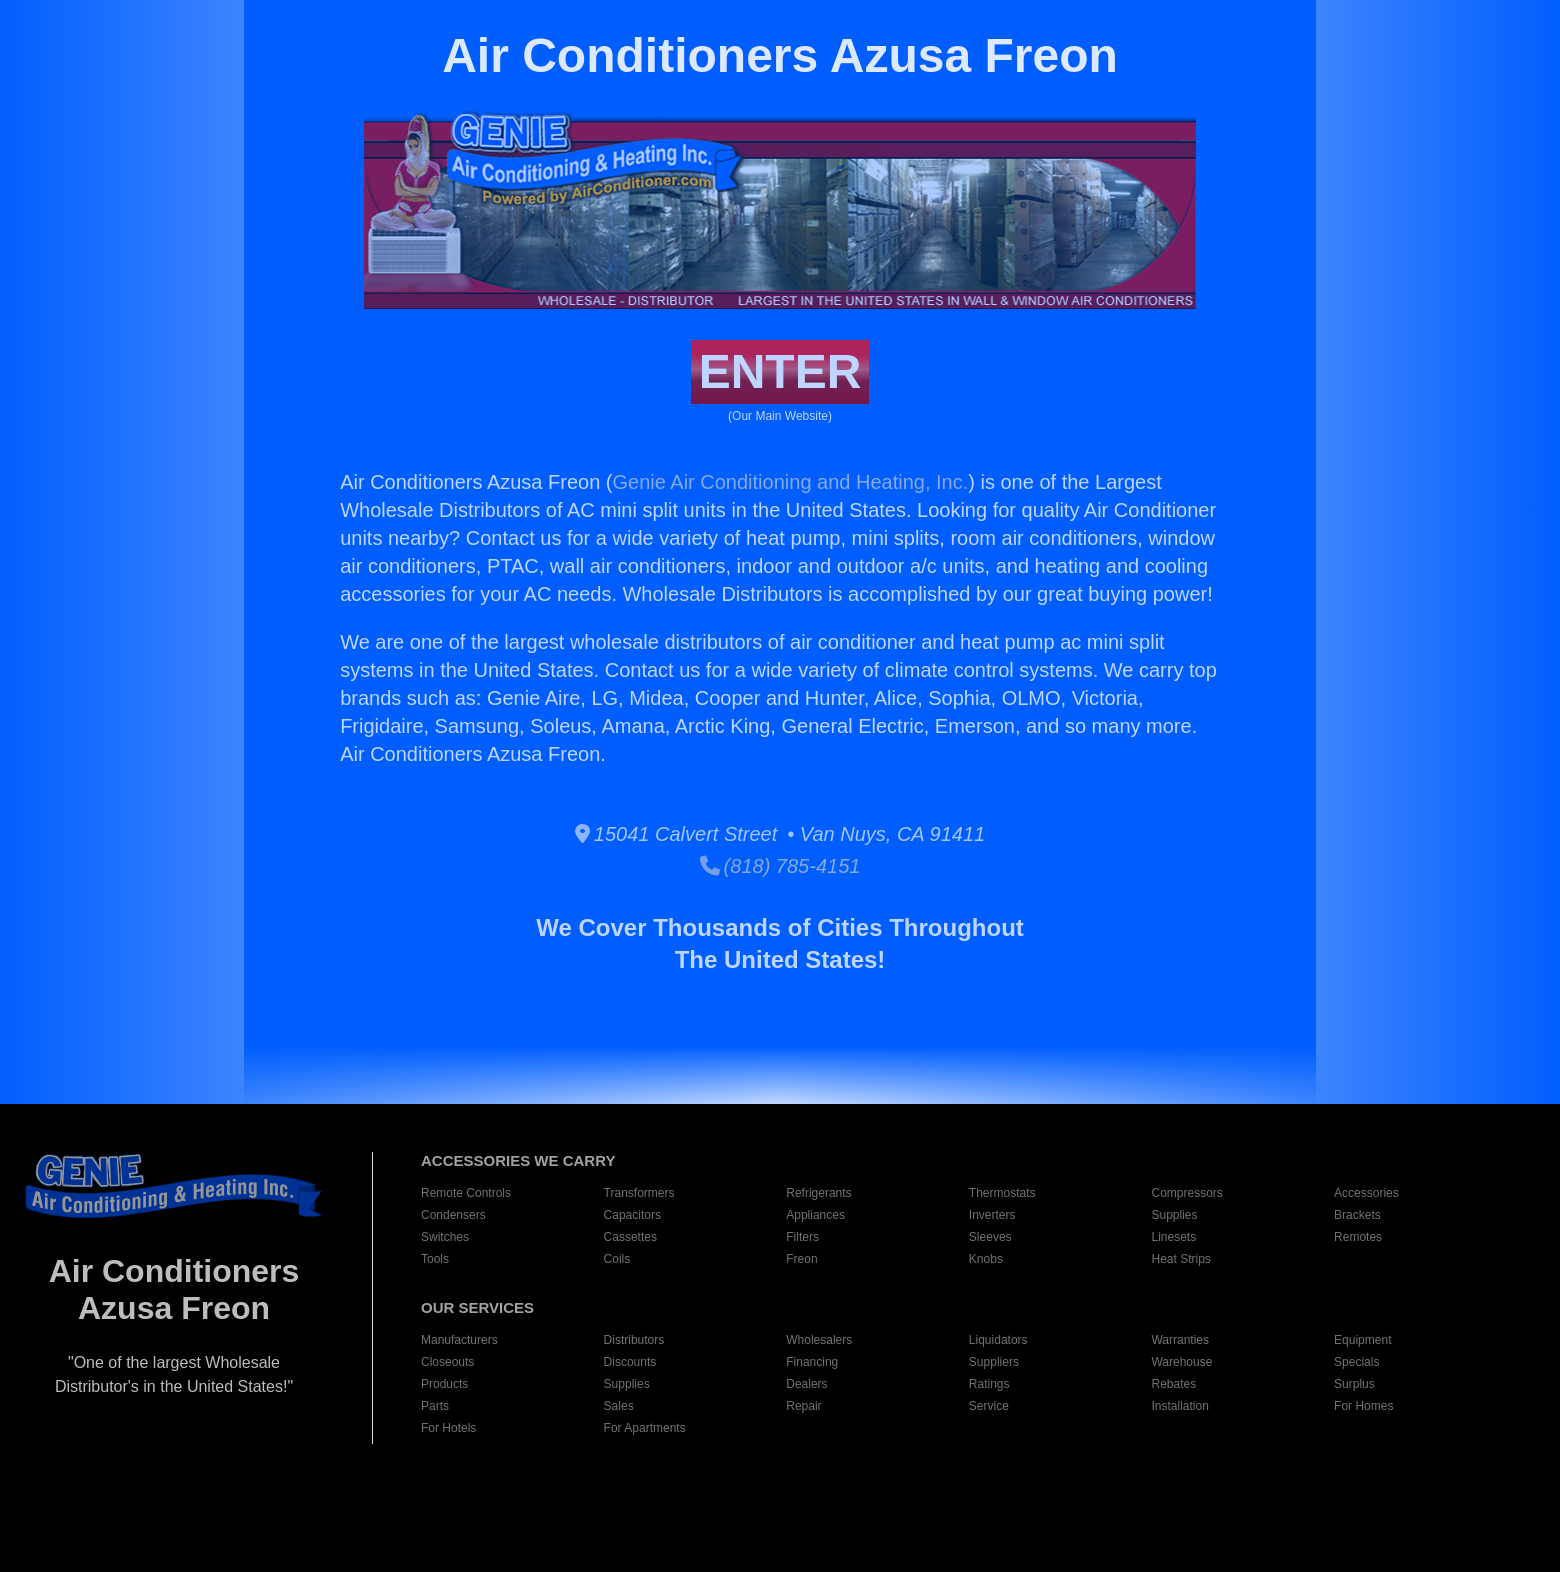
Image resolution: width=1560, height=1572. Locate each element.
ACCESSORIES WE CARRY (518, 1160)
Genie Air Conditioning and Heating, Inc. (790, 482)
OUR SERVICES (477, 1307)
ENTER (780, 371)
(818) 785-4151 (780, 866)
